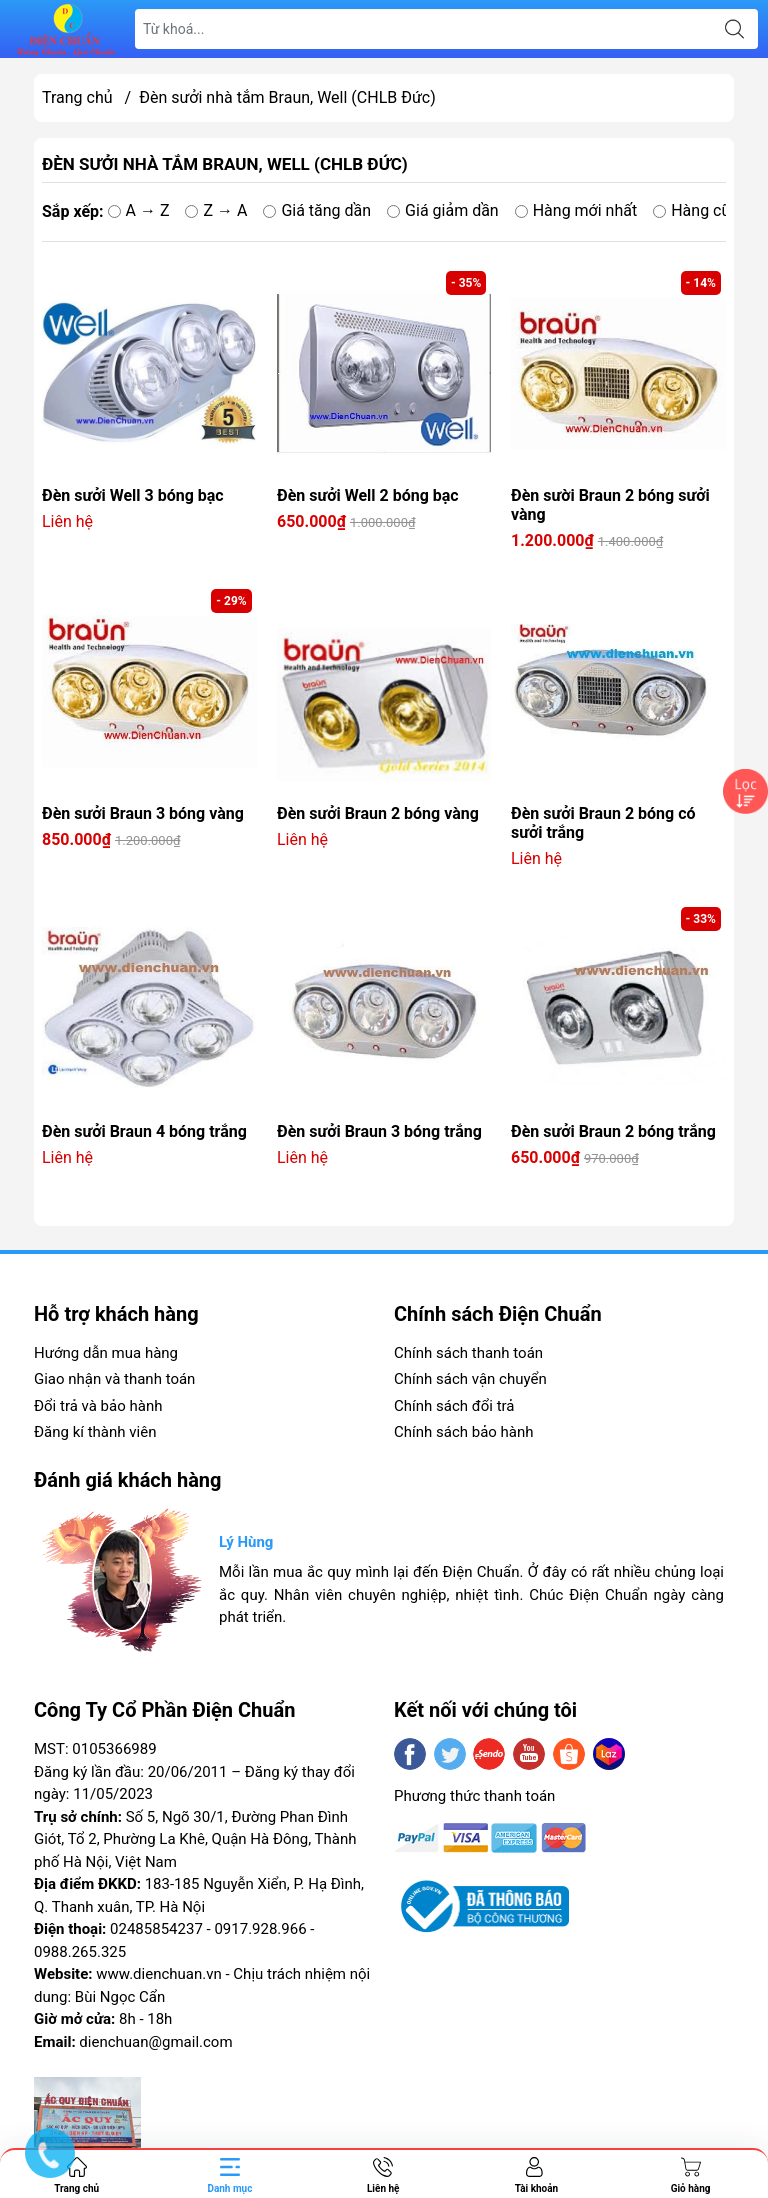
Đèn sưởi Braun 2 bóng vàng (378, 813)
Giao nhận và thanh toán (114, 1379)
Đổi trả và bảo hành (98, 1406)
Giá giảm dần (443, 210)
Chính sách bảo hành (464, 1432)
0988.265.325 (80, 1952)
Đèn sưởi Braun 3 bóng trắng (379, 1131)
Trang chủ (77, 97)
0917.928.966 (260, 1929)
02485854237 (156, 1929)
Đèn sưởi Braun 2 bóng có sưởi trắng (603, 823)
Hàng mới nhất (576, 210)
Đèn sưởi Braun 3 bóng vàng (143, 813)
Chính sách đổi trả (454, 1406)
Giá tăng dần (317, 210)
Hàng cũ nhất (709, 210)
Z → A (216, 210)
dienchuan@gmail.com (155, 2042)
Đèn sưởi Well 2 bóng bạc (368, 495)
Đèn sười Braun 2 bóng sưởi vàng (610, 505)
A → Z (139, 210)
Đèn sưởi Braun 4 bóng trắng (144, 1131)
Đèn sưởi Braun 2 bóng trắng (613, 1131)
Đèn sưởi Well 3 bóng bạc (133, 495)
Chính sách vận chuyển (470, 1379)
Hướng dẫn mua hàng (106, 1353)
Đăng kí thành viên (95, 1432)
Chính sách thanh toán (468, 1353)
